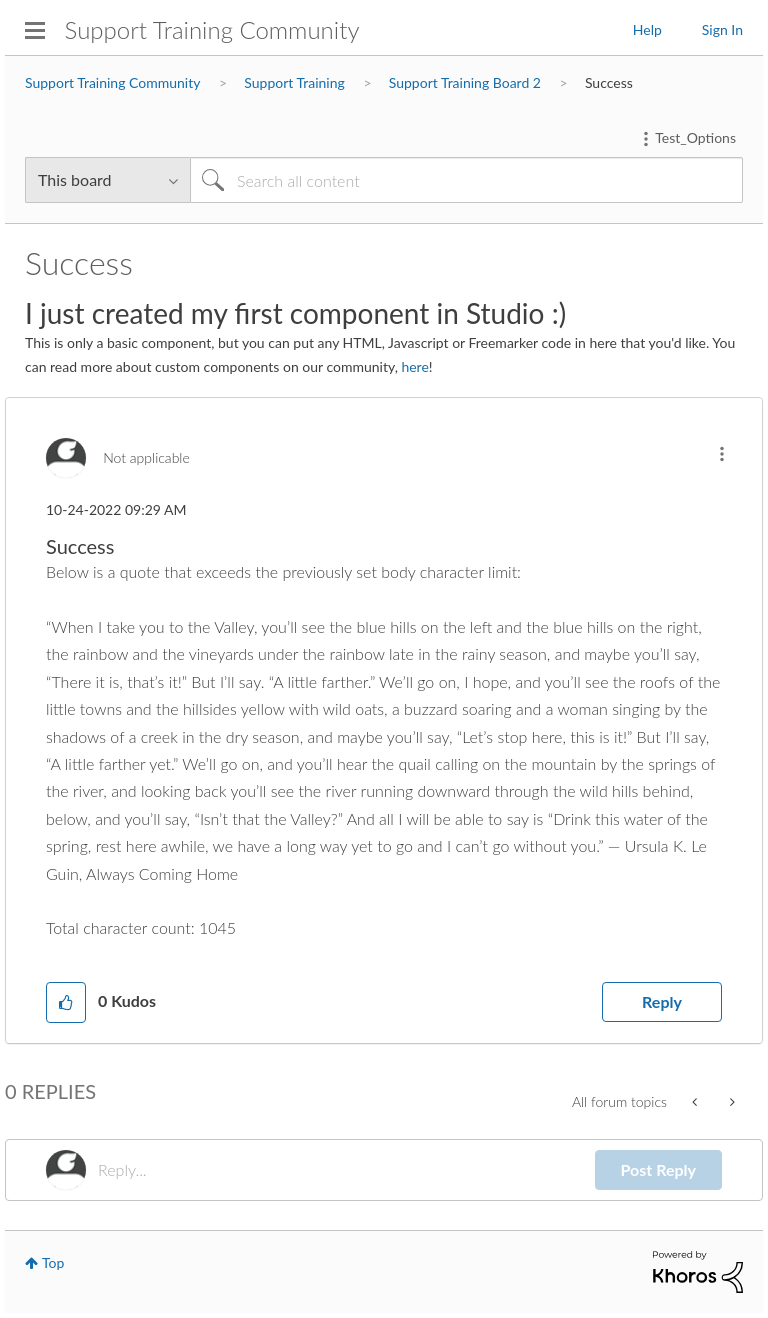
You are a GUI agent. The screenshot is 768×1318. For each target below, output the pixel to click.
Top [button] (53, 1262)
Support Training (294, 82)
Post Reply (658, 1169)
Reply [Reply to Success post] (662, 1001)
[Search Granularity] (107, 180)
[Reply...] (346, 1170)
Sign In (722, 29)
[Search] (466, 180)
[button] (722, 454)
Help (647, 29)
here (414, 366)
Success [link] (609, 82)
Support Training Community (212, 29)
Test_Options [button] (695, 137)
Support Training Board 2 (465, 82)
